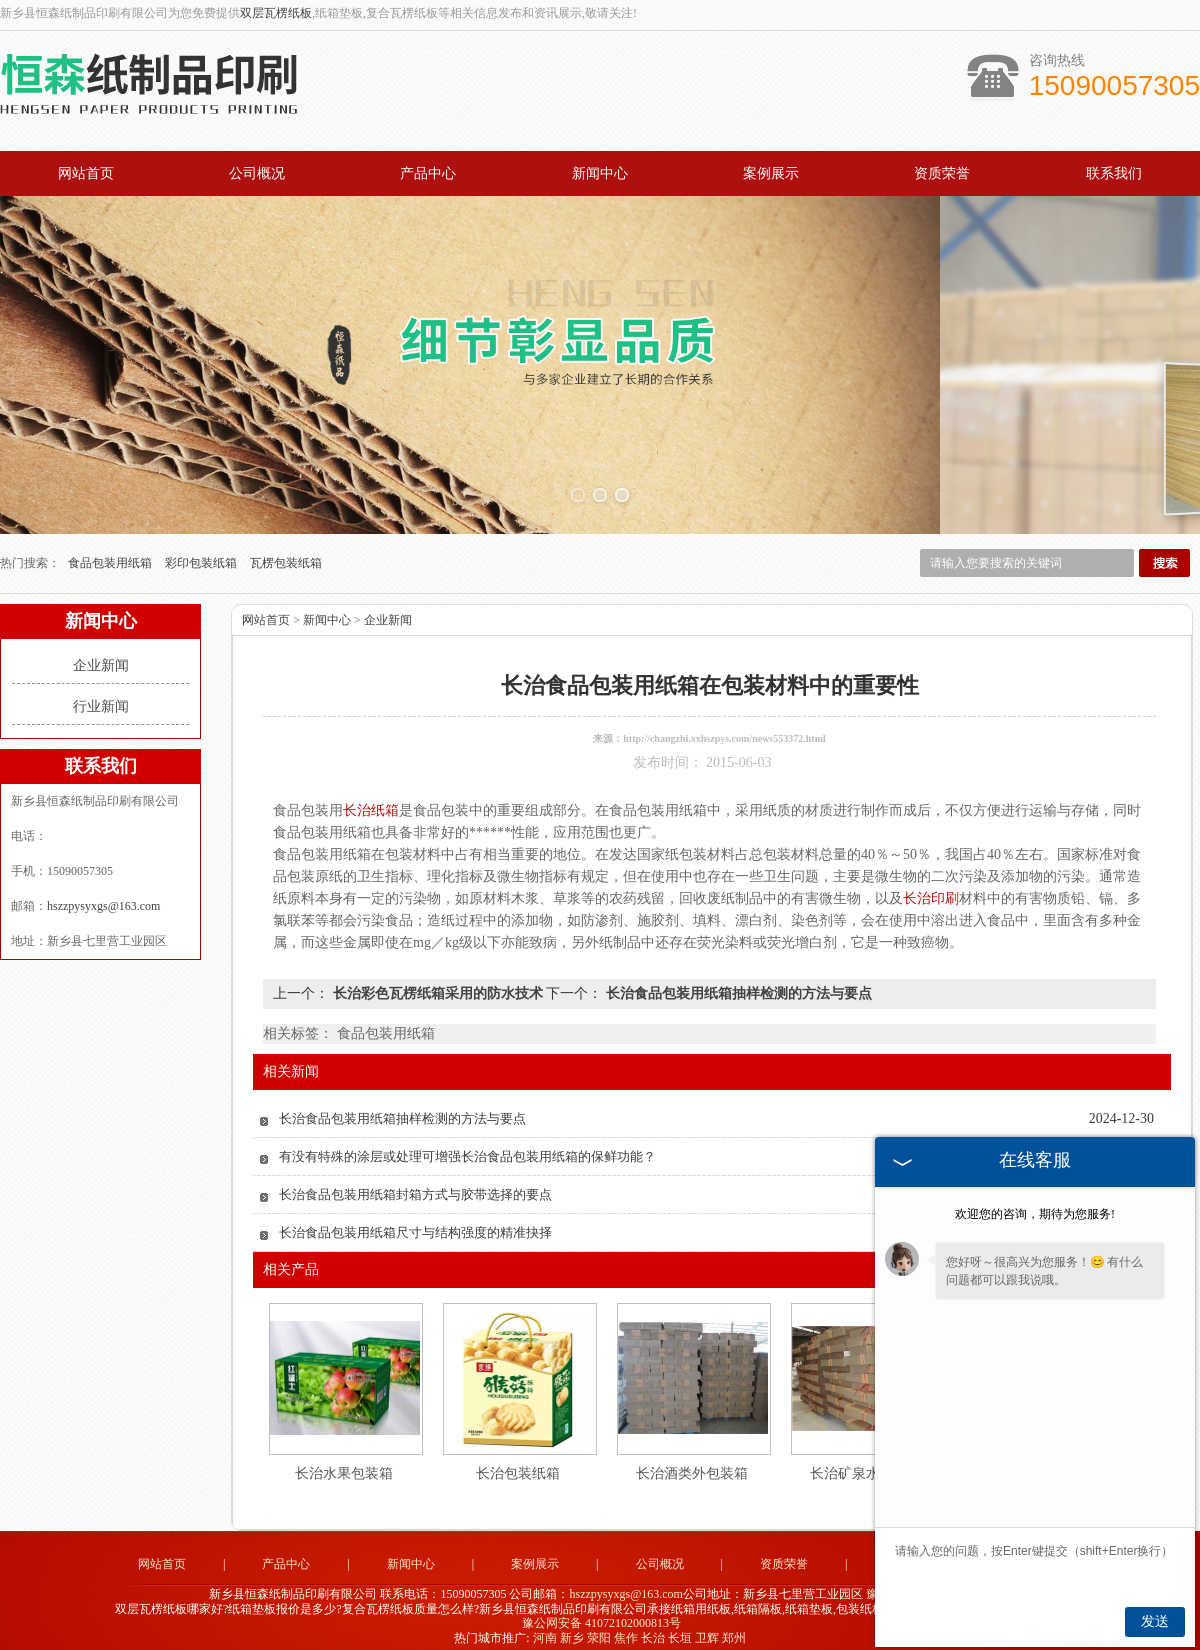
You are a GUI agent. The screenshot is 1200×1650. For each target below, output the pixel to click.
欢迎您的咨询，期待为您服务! (1035, 1214)
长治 (653, 1626)
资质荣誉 (942, 173)
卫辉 (707, 1626)
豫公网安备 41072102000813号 (601, 1611)
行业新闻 (101, 694)
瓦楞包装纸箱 (286, 551)
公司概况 (257, 173)
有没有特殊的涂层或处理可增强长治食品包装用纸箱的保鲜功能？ (467, 1144)
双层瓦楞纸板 (276, 13)
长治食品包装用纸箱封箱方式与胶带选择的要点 (415, 1182)
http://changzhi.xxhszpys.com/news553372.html (724, 726)
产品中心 (428, 173)
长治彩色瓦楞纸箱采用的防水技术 (437, 981)
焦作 (626, 1626)
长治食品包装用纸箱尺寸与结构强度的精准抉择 (415, 1220)
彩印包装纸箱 (202, 551)
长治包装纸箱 (518, 1461)
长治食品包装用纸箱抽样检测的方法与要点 (737, 981)
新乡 (572, 1626)
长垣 (680, 1626)
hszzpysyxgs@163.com (103, 894)
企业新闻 (101, 653)
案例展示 (771, 173)
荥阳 (599, 1626)
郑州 (734, 1626)
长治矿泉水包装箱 (866, 1461)
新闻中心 (600, 173)
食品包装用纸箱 (111, 551)
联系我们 (1114, 173)
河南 (545, 1626)
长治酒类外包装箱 (692, 1461)
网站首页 (86, 173)
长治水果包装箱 (344, 1461)
